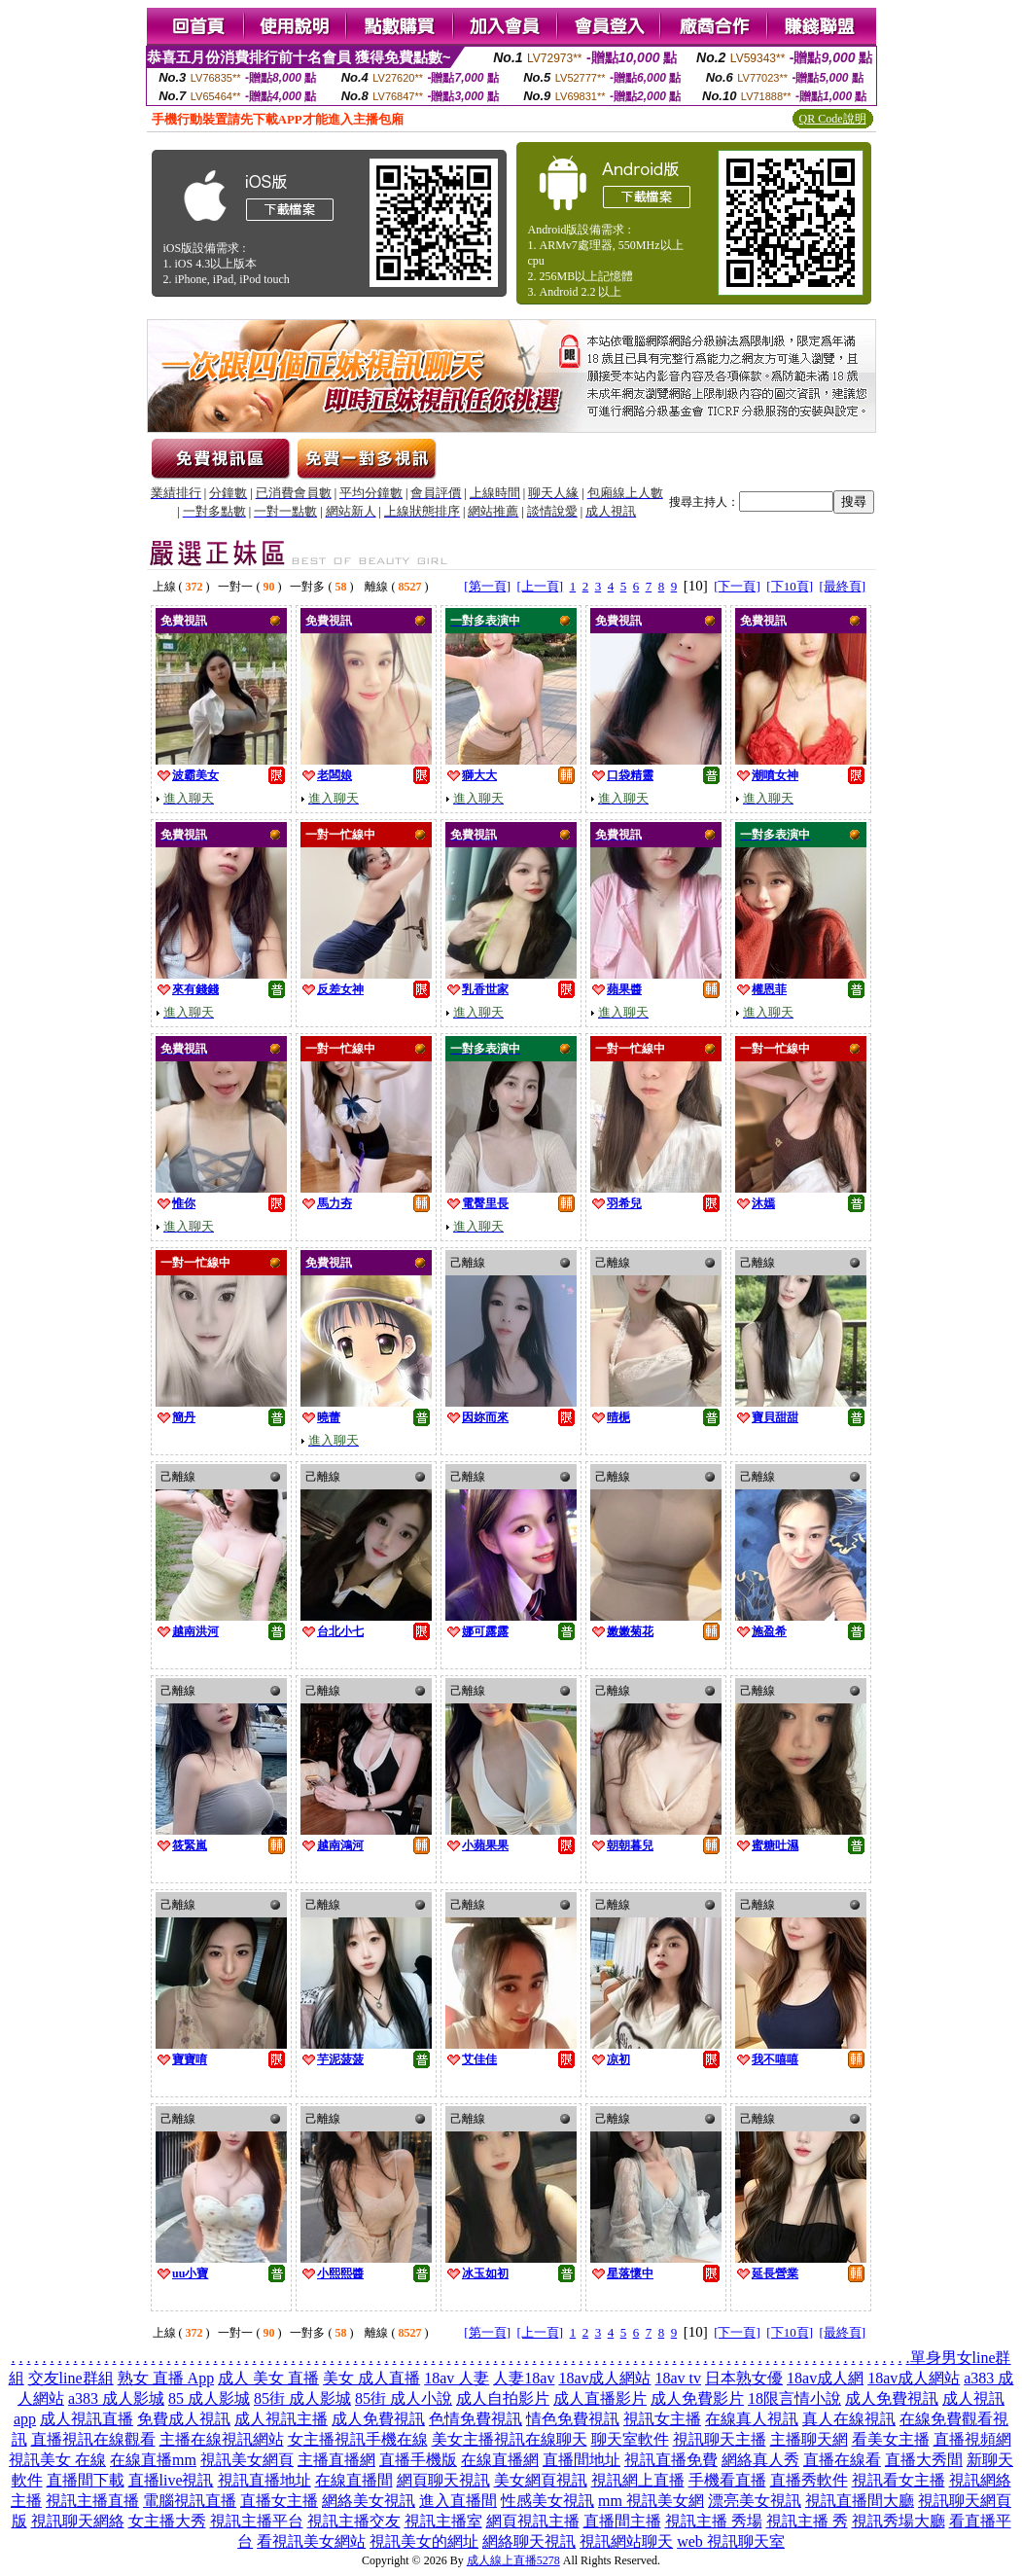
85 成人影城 (209, 2398)
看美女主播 (891, 2439)
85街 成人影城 (302, 2398)
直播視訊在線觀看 (93, 2439)
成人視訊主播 (281, 2419)
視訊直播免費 (671, 2459)
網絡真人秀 (760, 2459)
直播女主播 (279, 2500)
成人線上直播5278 (513, 2560)
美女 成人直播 (371, 2378)
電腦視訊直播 (189, 2500)
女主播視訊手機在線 (358, 2439)
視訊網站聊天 (626, 2541)
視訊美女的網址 (424, 2541)
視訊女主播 (662, 2419)
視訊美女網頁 (247, 2459)
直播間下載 (85, 2480)
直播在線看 (842, 2459)
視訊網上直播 (638, 2480)
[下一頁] (737, 586)
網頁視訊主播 (533, 2521)
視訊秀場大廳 (898, 2521)
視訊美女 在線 (57, 2459)
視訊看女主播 (898, 2480)
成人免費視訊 (891, 2398)
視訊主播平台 (256, 2521)
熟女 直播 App (166, 2378)
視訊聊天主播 (719, 2439)
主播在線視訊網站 (221, 2439)
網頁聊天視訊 (443, 2480)
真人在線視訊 (849, 2419)
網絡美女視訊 (368, 2500)
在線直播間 (354, 2480)
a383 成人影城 (116, 2398)
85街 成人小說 (403, 2398)
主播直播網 (336, 2459)
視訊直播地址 (264, 2480)
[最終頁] (843, 586)
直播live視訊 (171, 2480)
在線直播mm (153, 2459)
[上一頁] (539, 586)
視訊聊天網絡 (77, 2521)
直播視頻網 (972, 2439)
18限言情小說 (794, 2398)
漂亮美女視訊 (754, 2500)
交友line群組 (71, 2378)
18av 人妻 (456, 2378)
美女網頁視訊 (540, 2480)
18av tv (678, 2378)
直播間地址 (581, 2459)
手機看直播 (727, 2480)
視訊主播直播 (92, 2500)
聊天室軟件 (630, 2439)
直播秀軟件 (809, 2480)
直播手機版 (418, 2459)
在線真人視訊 (751, 2419)
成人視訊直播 (86, 2419)
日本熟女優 (744, 2378)
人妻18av (523, 2378)
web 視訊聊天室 (731, 2541)
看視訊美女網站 (311, 2541)
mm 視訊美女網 (651, 2500)
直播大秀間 (924, 2459)
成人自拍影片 (502, 2398)
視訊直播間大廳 (859, 2500)
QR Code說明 (832, 118)
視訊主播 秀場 (713, 2521)
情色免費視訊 (572, 2419)
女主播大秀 (167, 2521)
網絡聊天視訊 (529, 2541)
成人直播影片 (600, 2398)
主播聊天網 (809, 2439)
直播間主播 (622, 2521)
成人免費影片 (697, 2398)
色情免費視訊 (475, 2419)
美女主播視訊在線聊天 (509, 2439)
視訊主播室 (443, 2521)
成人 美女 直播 (268, 2378)
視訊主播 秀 (807, 2521)
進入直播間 (458, 2500)
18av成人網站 (604, 2378)
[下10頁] (789, 586)
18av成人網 (825, 2378)
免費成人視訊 (183, 2419)
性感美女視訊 (547, 2500)
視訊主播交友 (354, 2521)
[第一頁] (487, 586)
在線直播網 (500, 2459)
